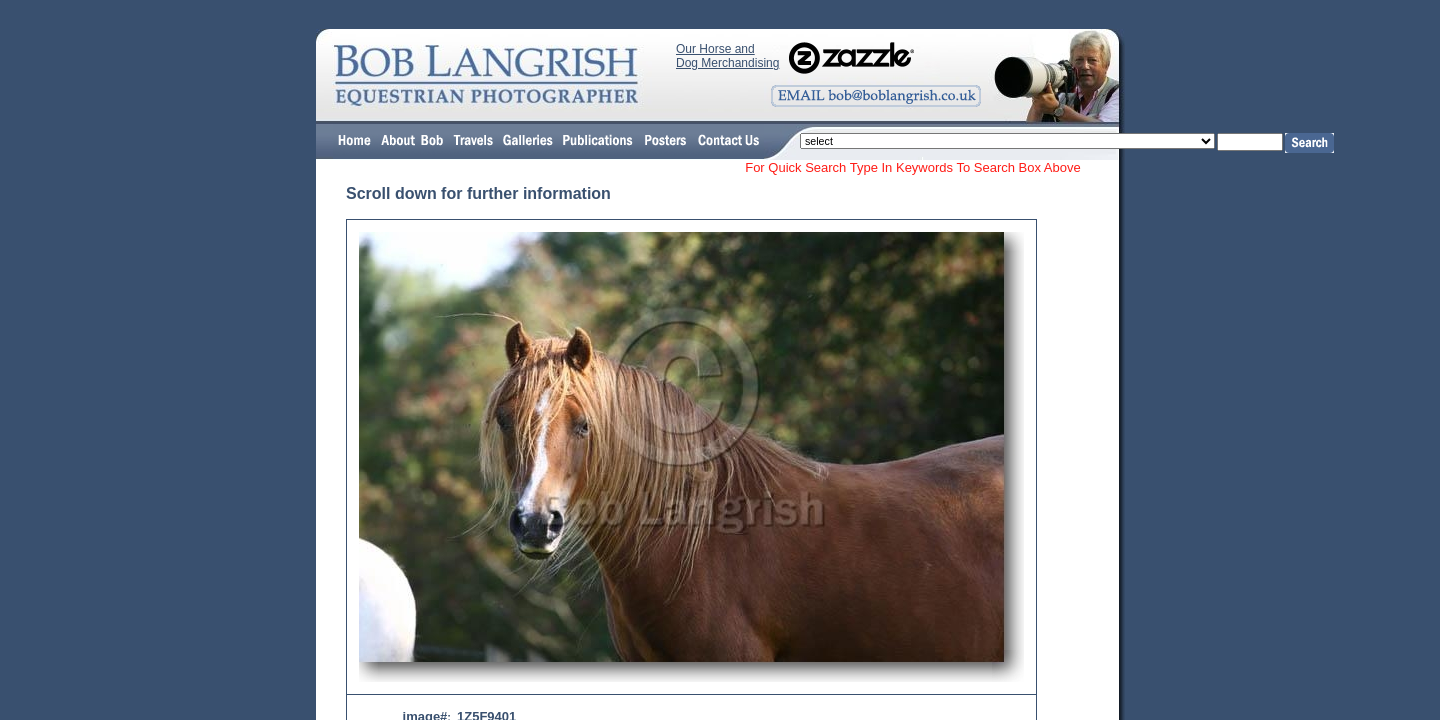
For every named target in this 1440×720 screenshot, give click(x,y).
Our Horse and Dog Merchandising (727, 56)
